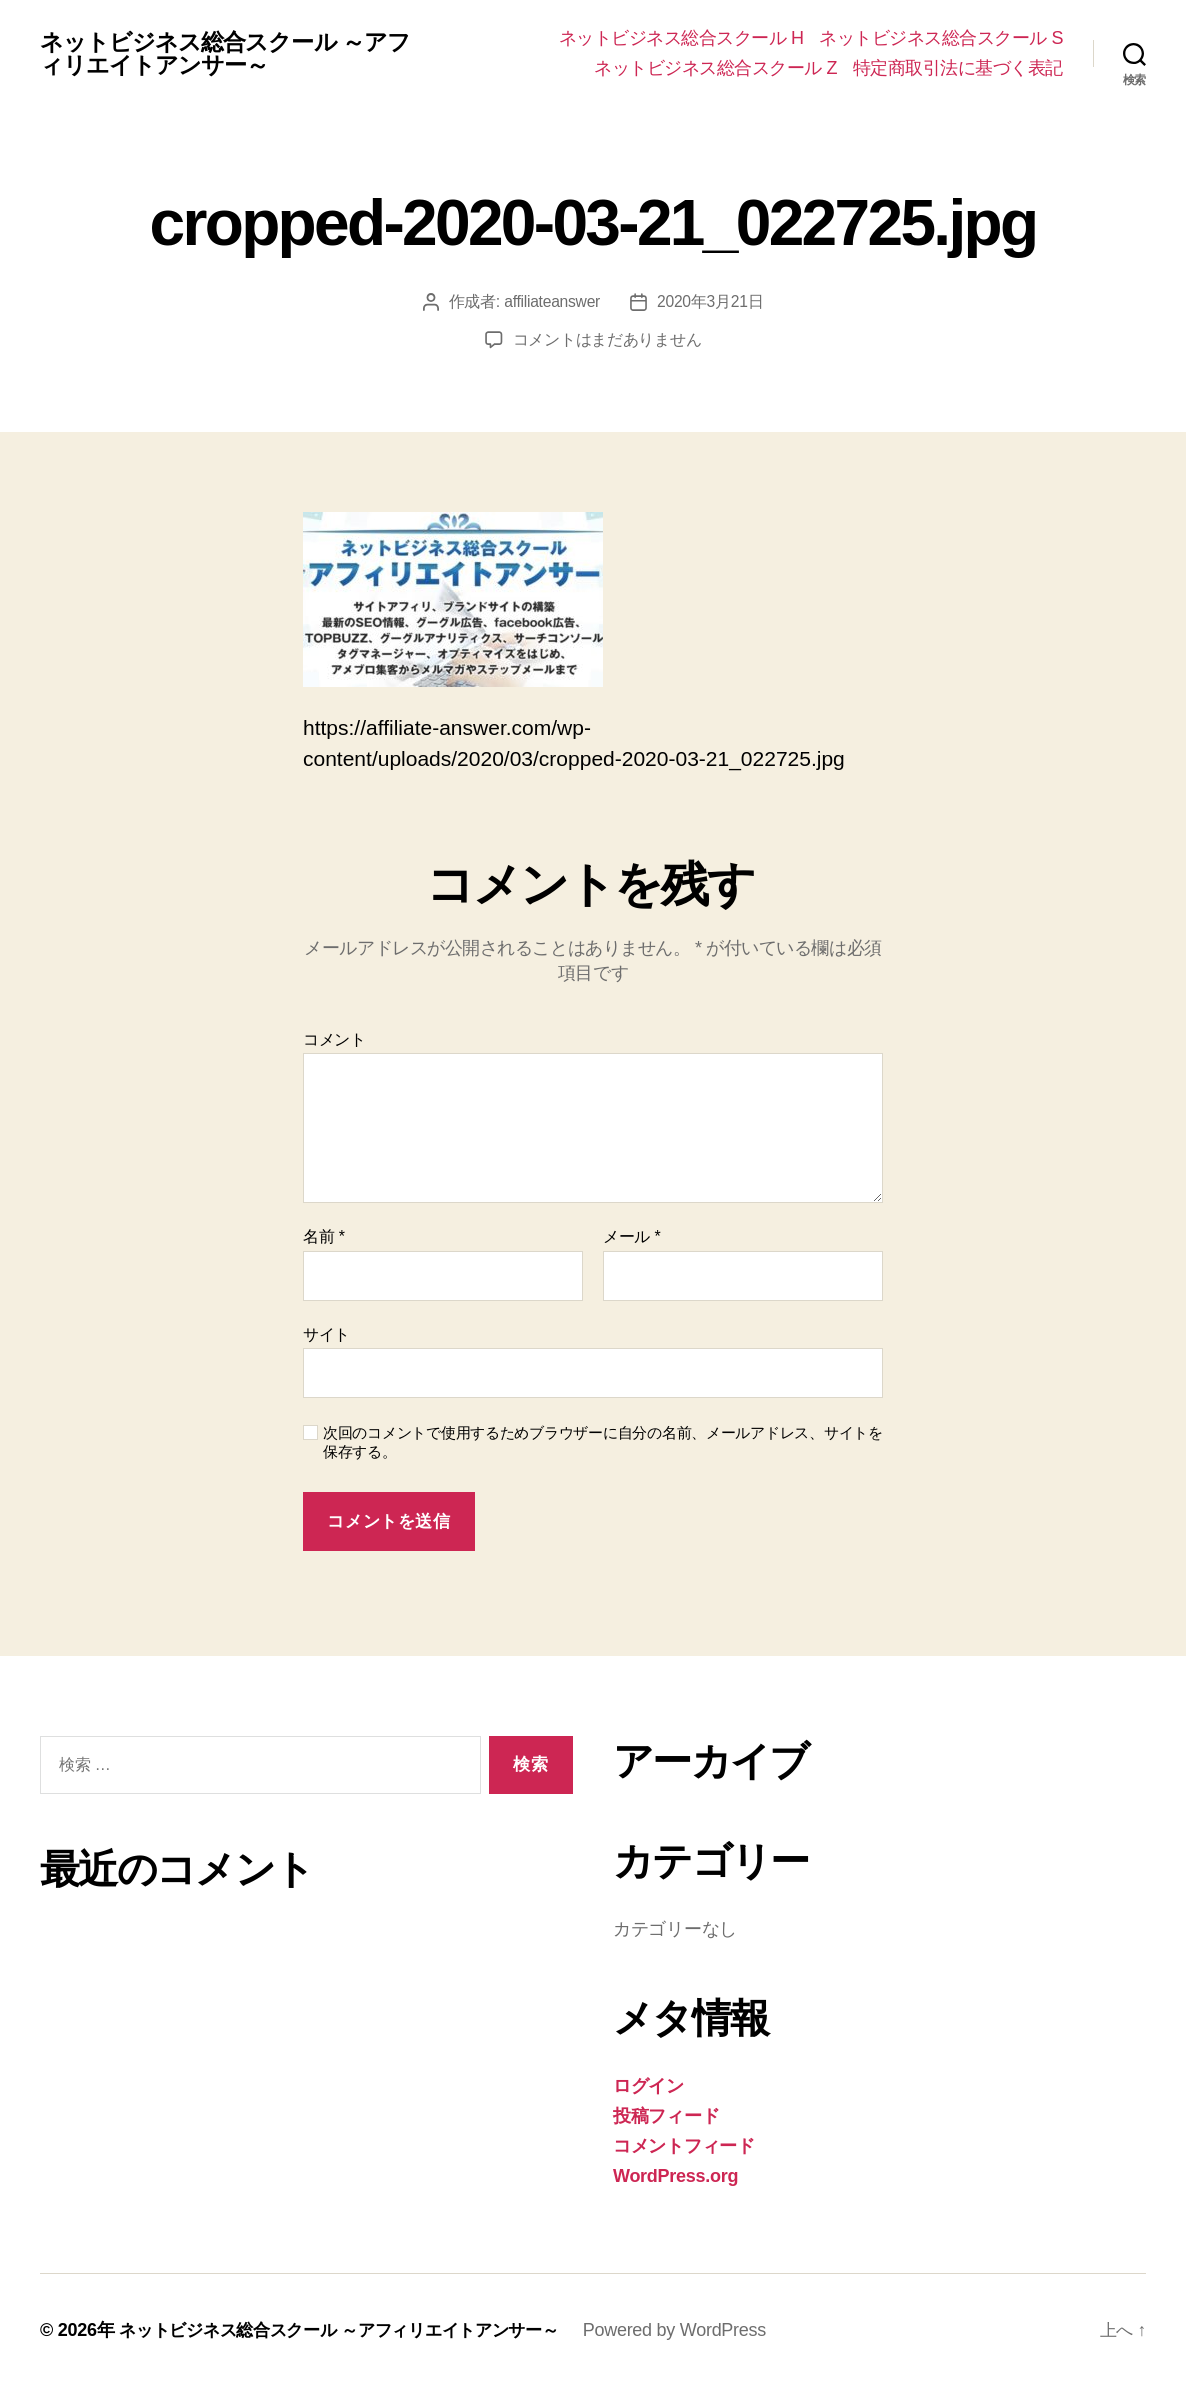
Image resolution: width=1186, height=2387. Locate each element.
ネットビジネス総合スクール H (681, 38)
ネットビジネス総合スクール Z (715, 68)
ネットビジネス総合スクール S (941, 38)
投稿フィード (666, 2116)
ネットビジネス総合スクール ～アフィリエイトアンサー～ (233, 54)
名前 (324, 1236)
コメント (334, 1039)
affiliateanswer (552, 301)
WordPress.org (675, 2176)
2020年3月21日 (711, 301)
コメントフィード (684, 2146)
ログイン (648, 2086)
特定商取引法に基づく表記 (958, 68)
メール (631, 1236)
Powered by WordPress (700, 2330)
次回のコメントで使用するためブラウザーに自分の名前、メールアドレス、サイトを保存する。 (603, 1442)
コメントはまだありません (607, 339)
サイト (326, 1334)
